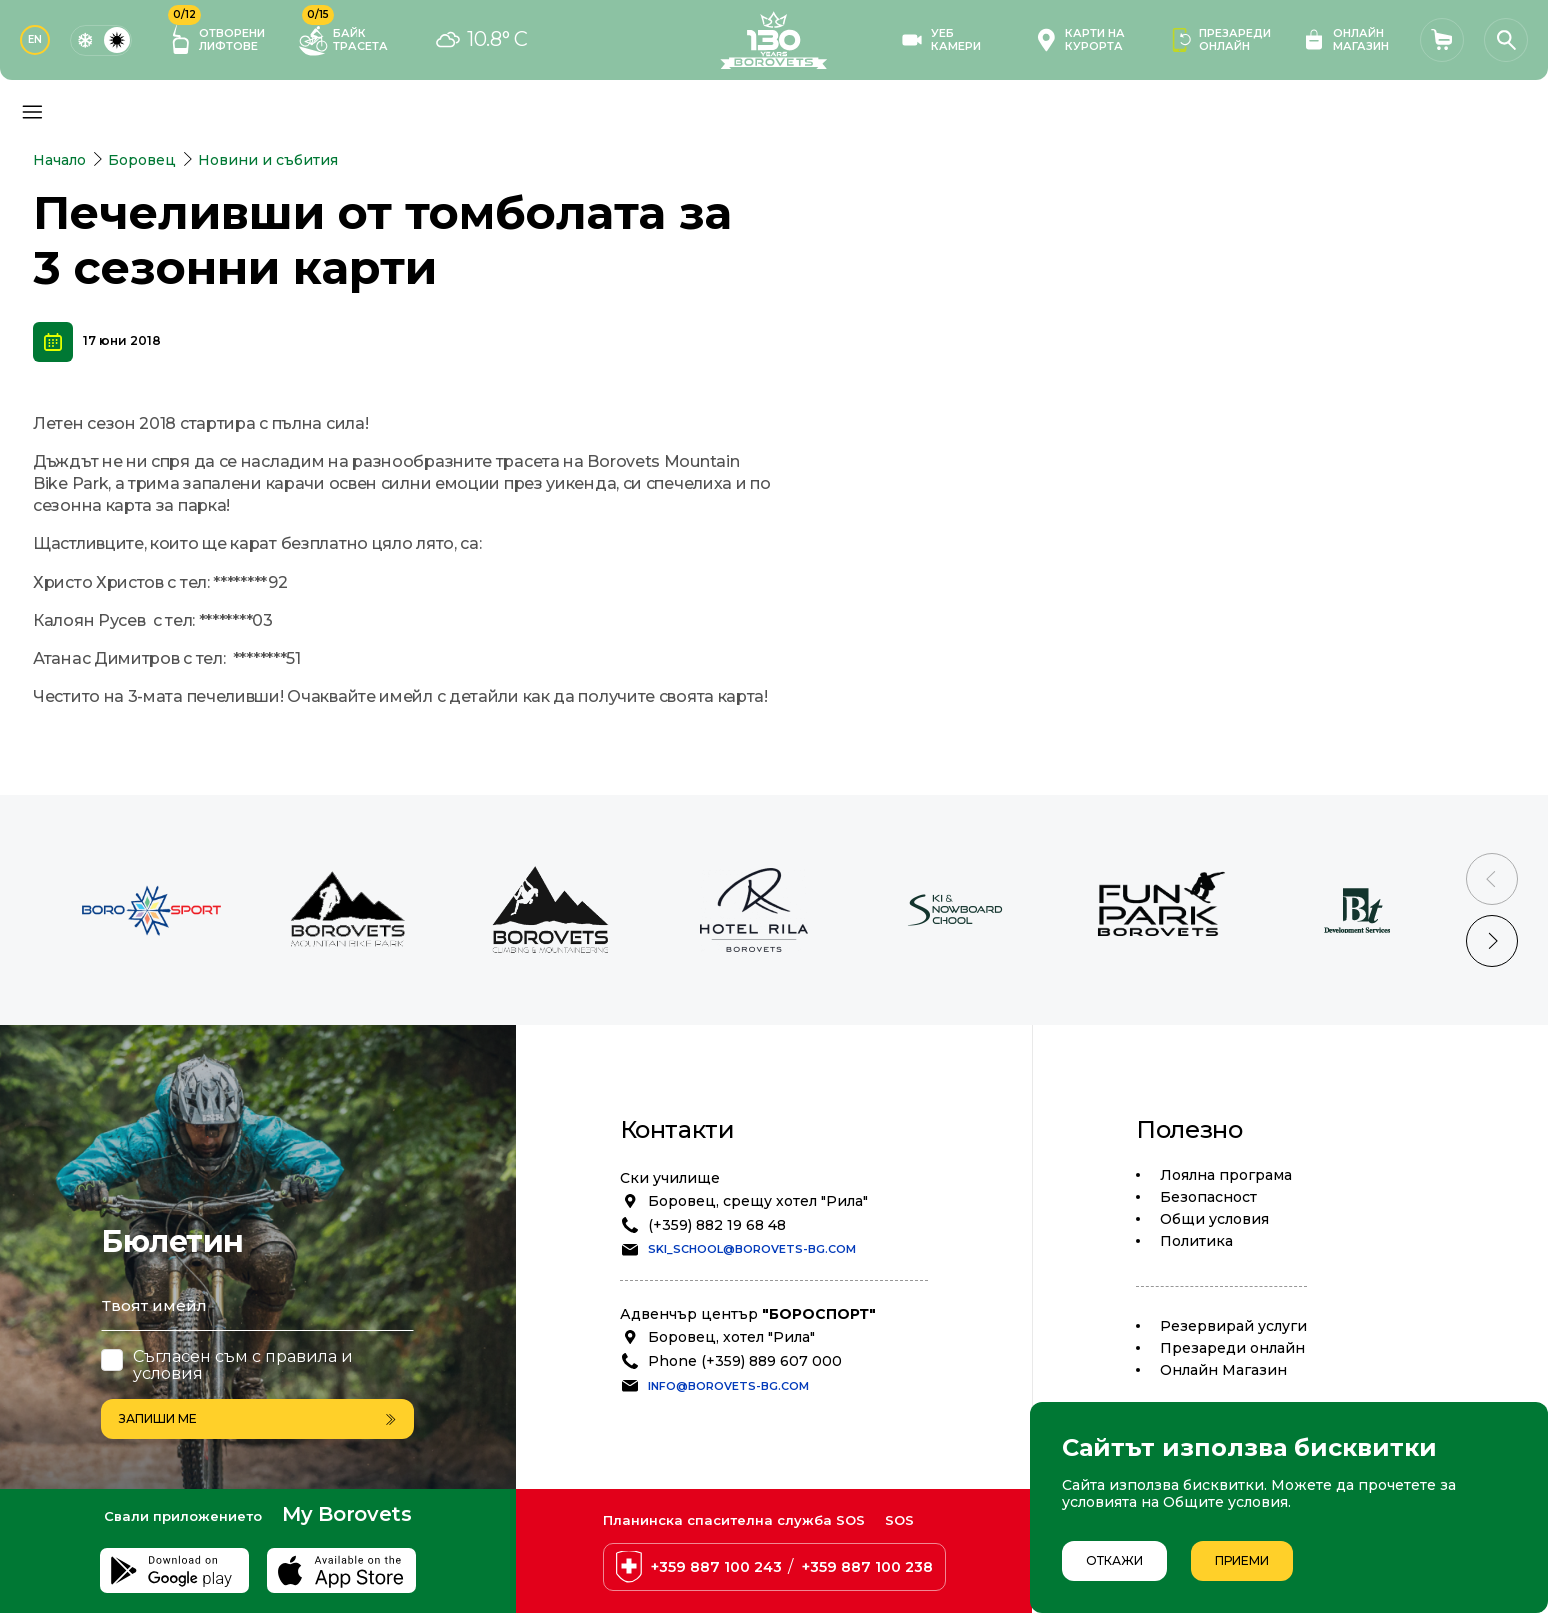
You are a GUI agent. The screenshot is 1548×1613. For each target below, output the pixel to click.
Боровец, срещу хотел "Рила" (758, 1201)
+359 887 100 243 (716, 1567)
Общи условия (1214, 1219)
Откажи (1114, 1560)
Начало (59, 160)
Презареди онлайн (1232, 1348)
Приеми (1242, 1560)
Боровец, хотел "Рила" (731, 1337)
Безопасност (1208, 1197)
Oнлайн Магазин (1223, 1370)
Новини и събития (268, 160)
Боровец (142, 160)
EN (35, 39)
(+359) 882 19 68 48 (717, 1225)
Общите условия (1225, 1502)
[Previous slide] (1492, 879)
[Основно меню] (32, 112)
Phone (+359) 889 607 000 (745, 1361)
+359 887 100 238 (867, 1567)
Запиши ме (257, 1418)
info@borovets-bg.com (728, 1386)
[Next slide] (1492, 941)
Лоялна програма (1226, 1175)
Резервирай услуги (1233, 1326)
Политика (1196, 1241)
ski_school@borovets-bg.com (752, 1249)
